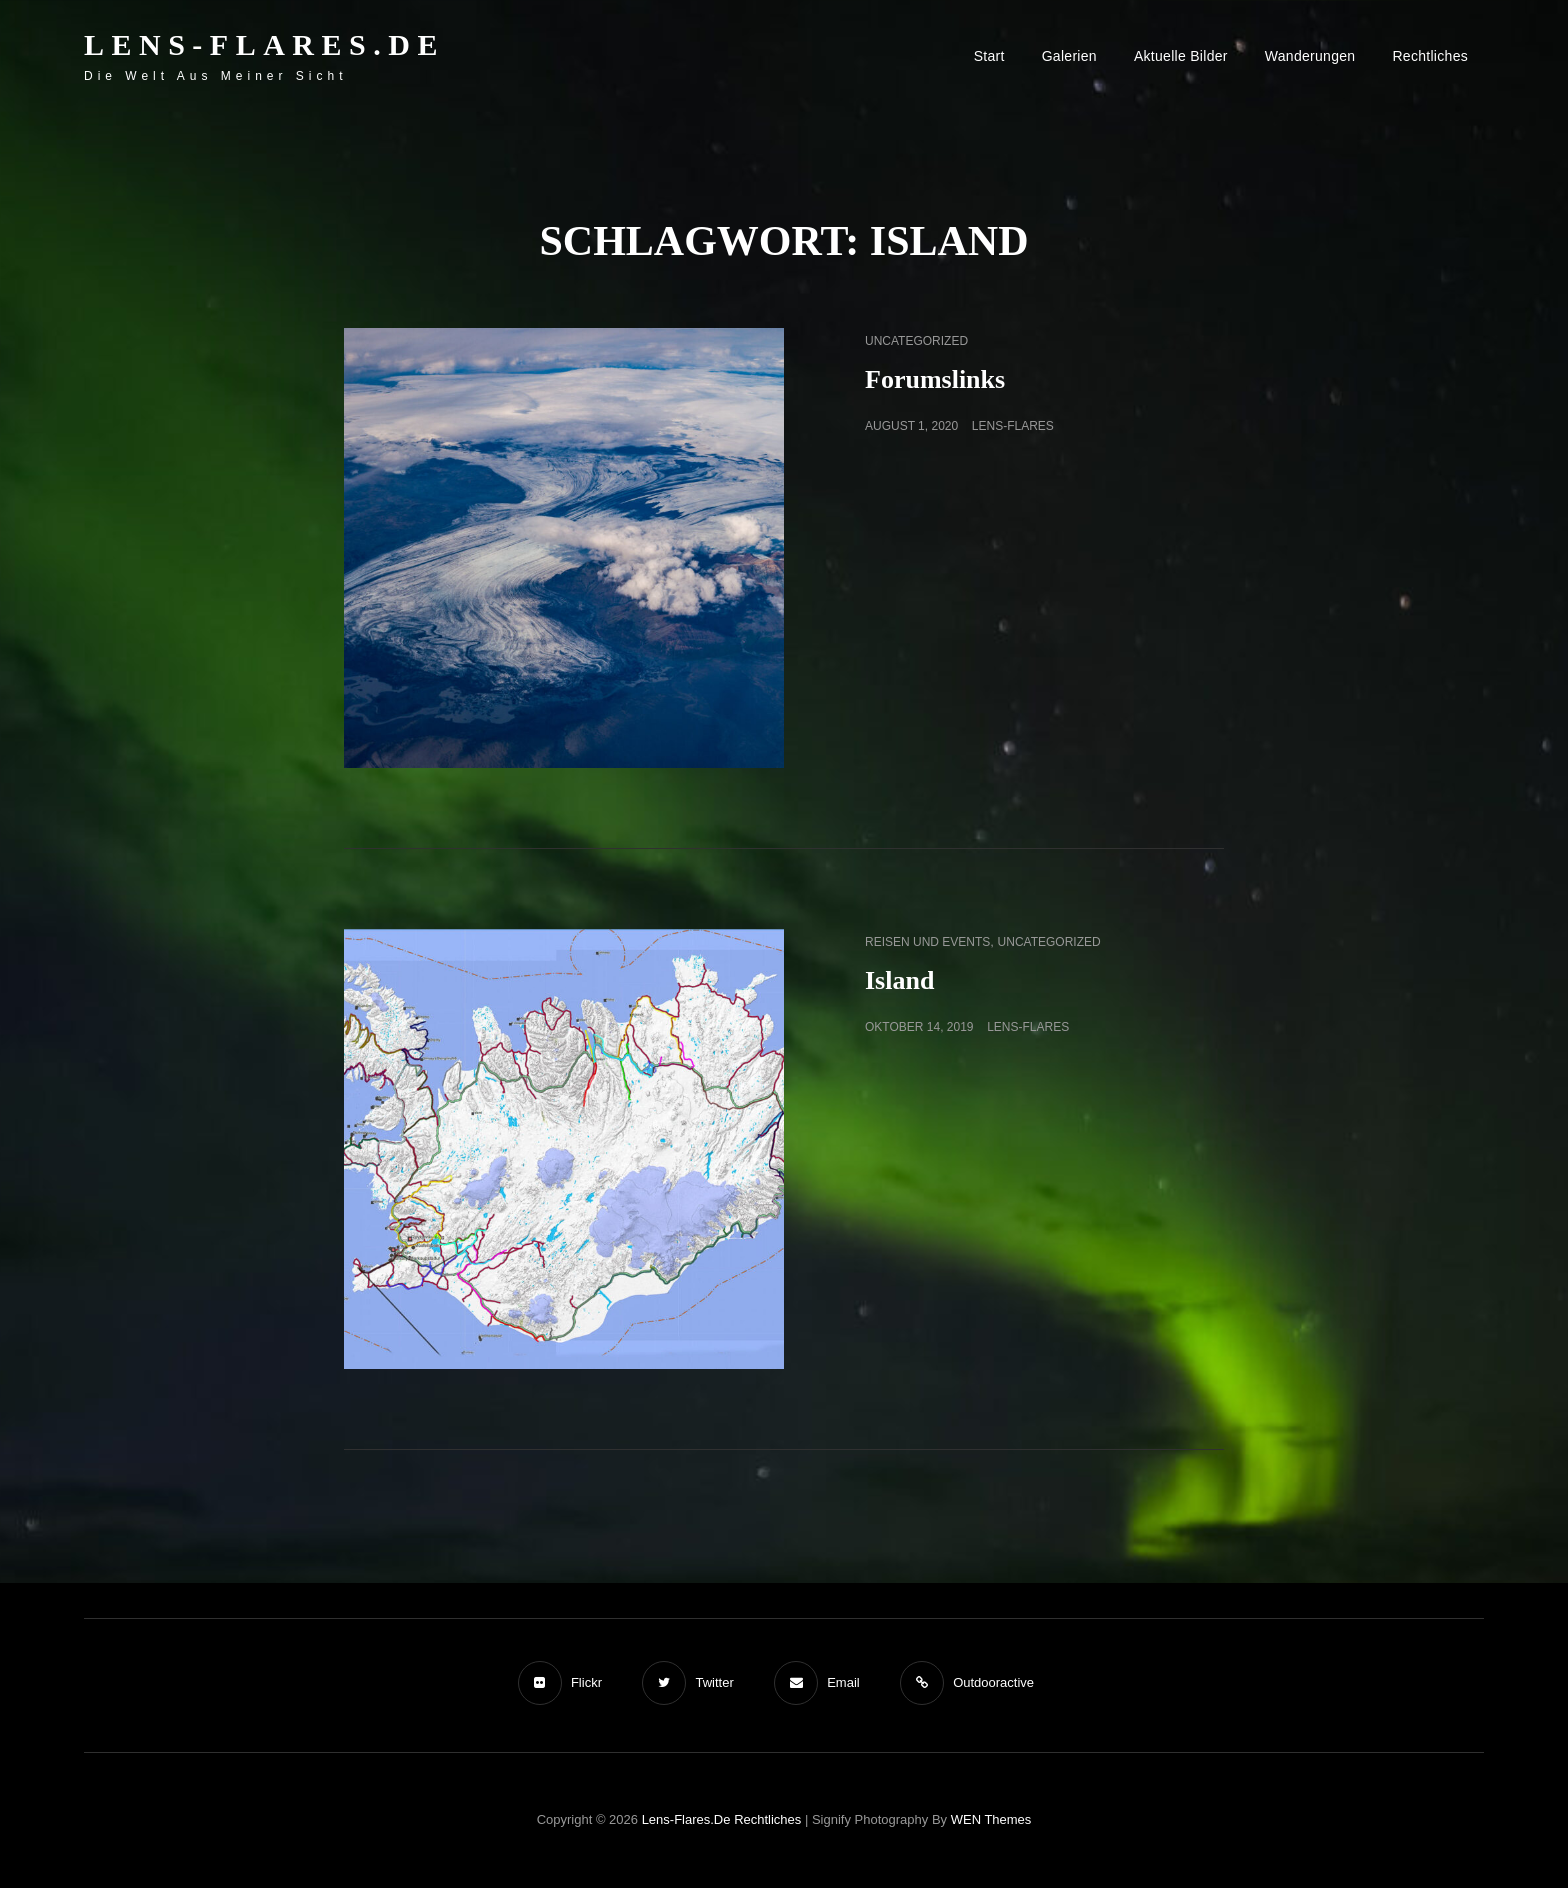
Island (899, 980)
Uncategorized (916, 341)
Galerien (1069, 56)
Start (989, 56)
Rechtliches (1430, 56)
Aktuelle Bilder (1181, 56)
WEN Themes (991, 1819)
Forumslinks (935, 379)
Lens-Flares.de (264, 44)
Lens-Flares (1013, 426)
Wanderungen (1310, 56)
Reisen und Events (927, 942)
